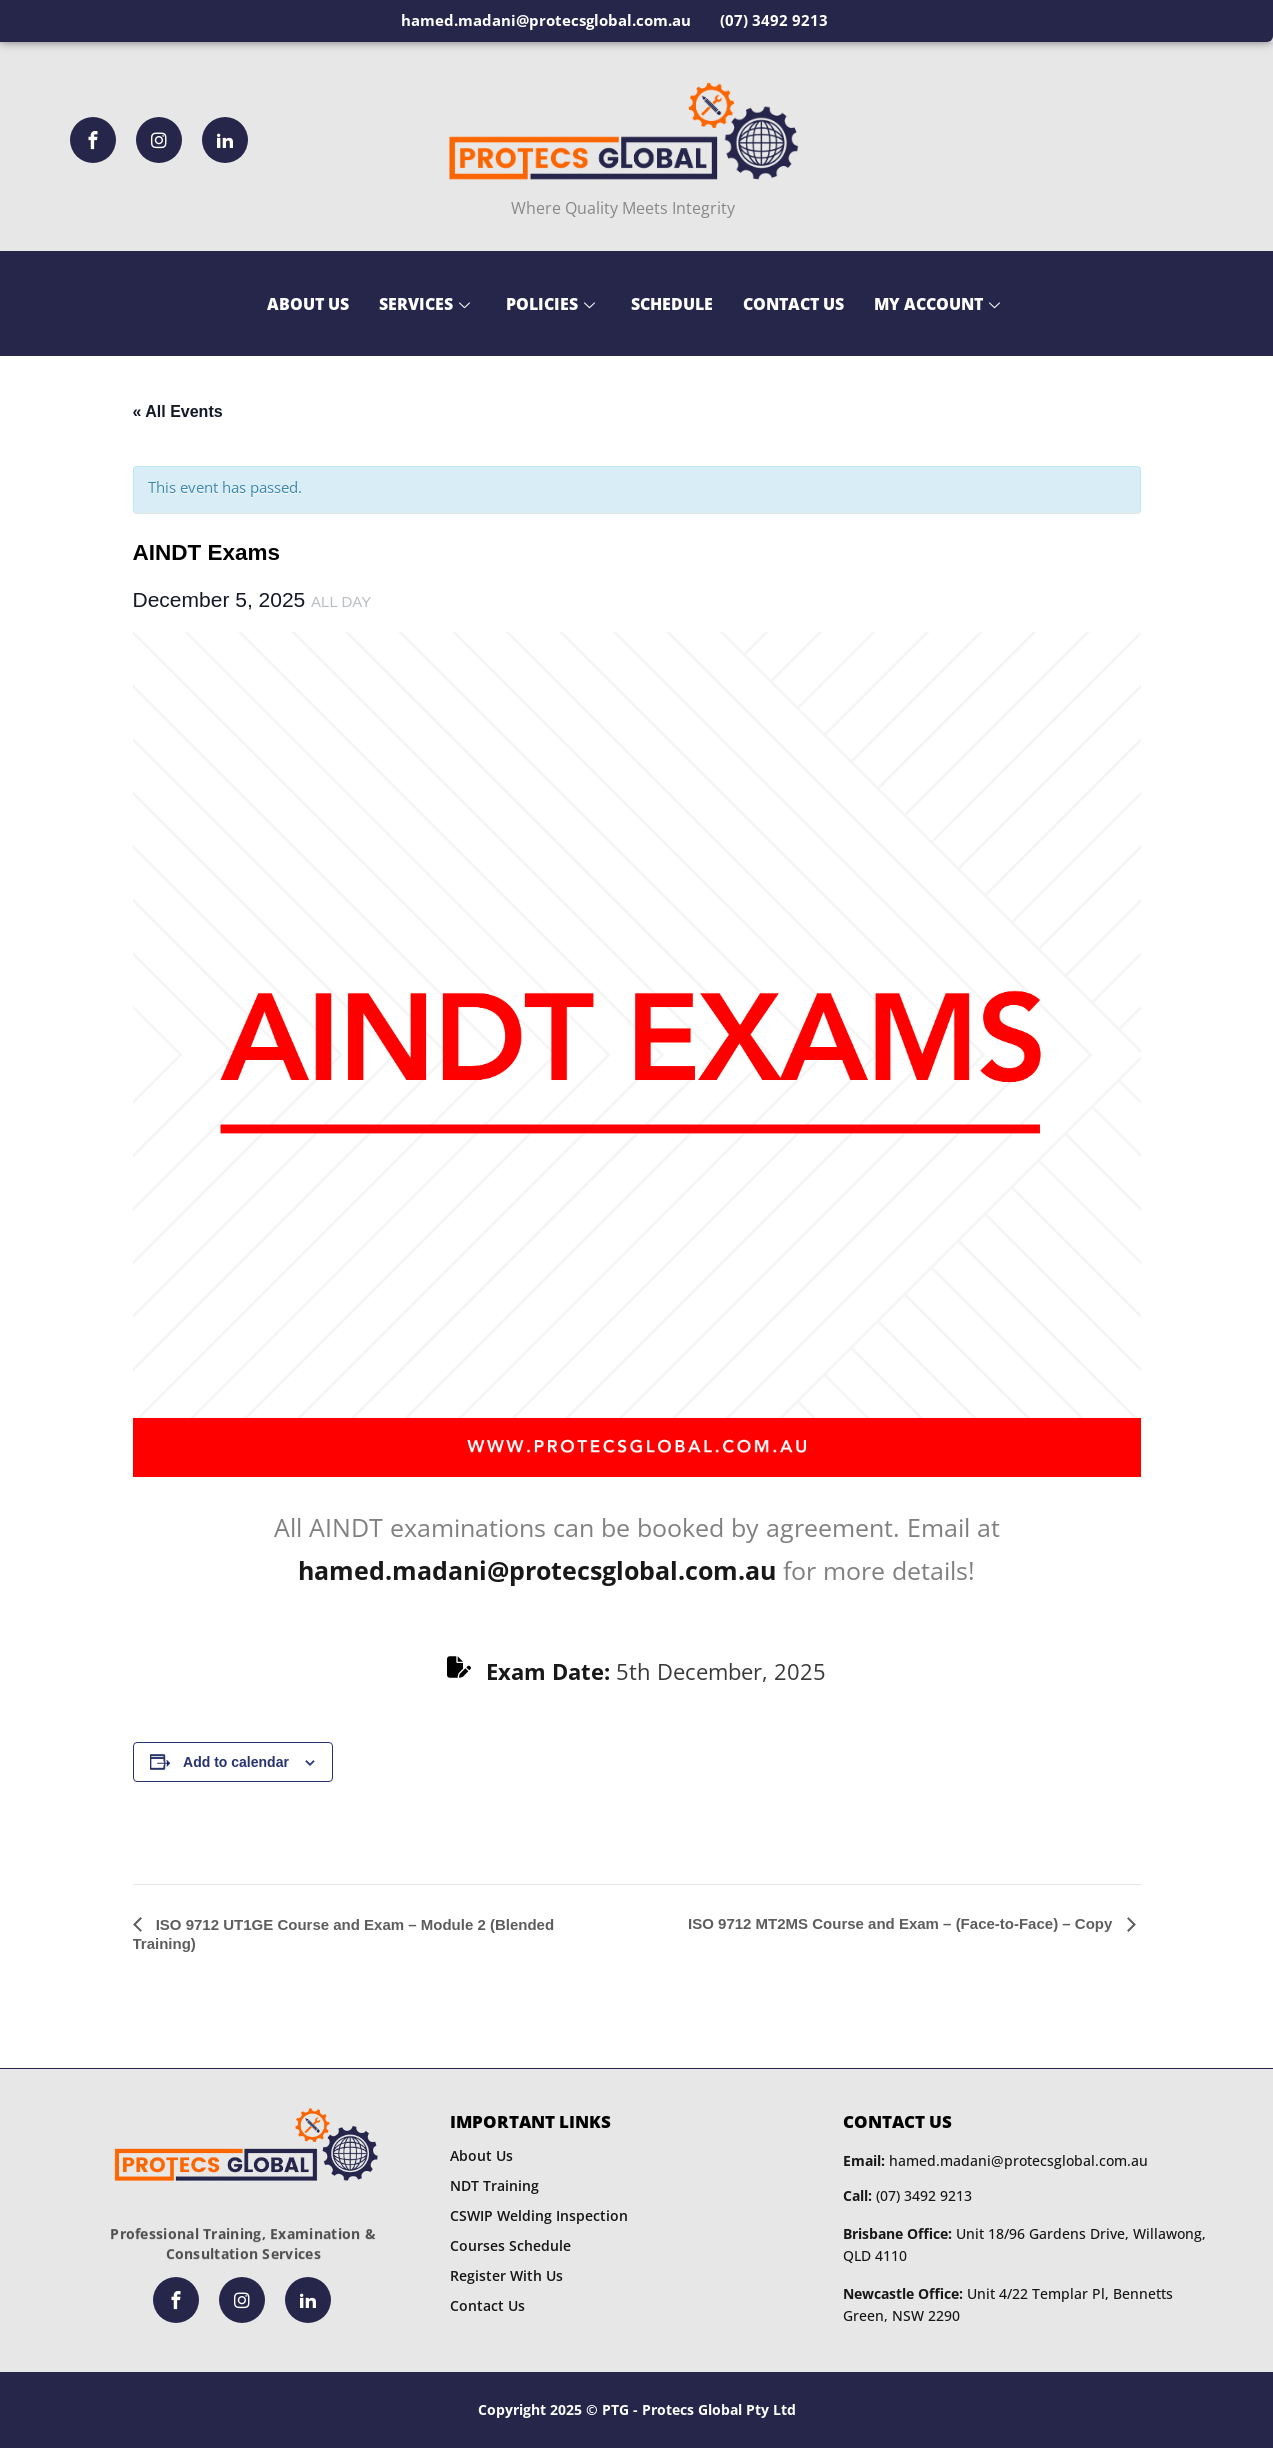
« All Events (178, 411)
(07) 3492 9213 (907, 2195)
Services (424, 304)
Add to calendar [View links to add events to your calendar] (236, 1762)
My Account (937, 304)
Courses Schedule (510, 2245)
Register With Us (506, 2275)
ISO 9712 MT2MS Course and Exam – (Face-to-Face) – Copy (902, 1923)
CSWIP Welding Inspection (539, 2215)
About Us (308, 304)
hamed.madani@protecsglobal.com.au (995, 2160)
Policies (550, 304)
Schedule (672, 304)
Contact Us (793, 304)
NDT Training (494, 2185)
